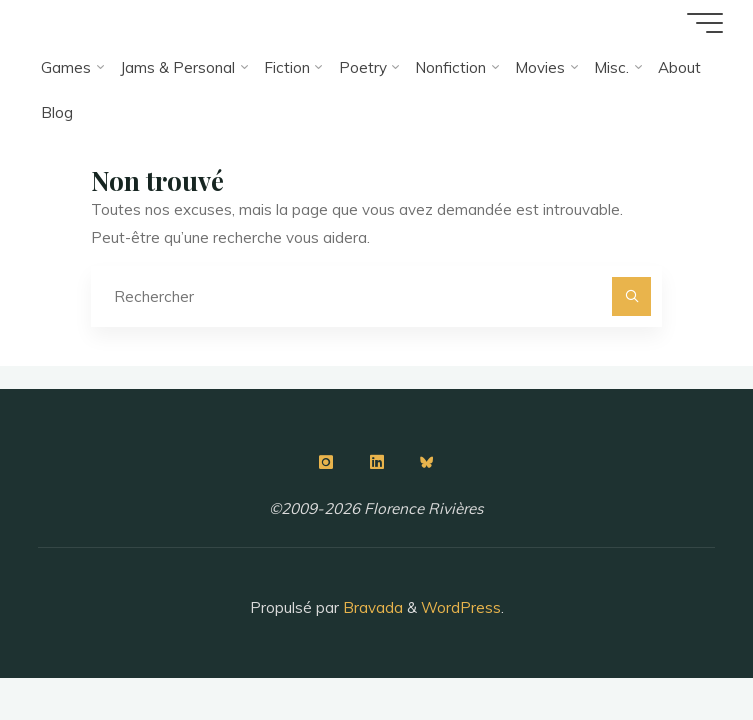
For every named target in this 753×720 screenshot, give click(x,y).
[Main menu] (705, 23)
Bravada (371, 607)
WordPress (461, 607)
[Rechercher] (632, 297)
